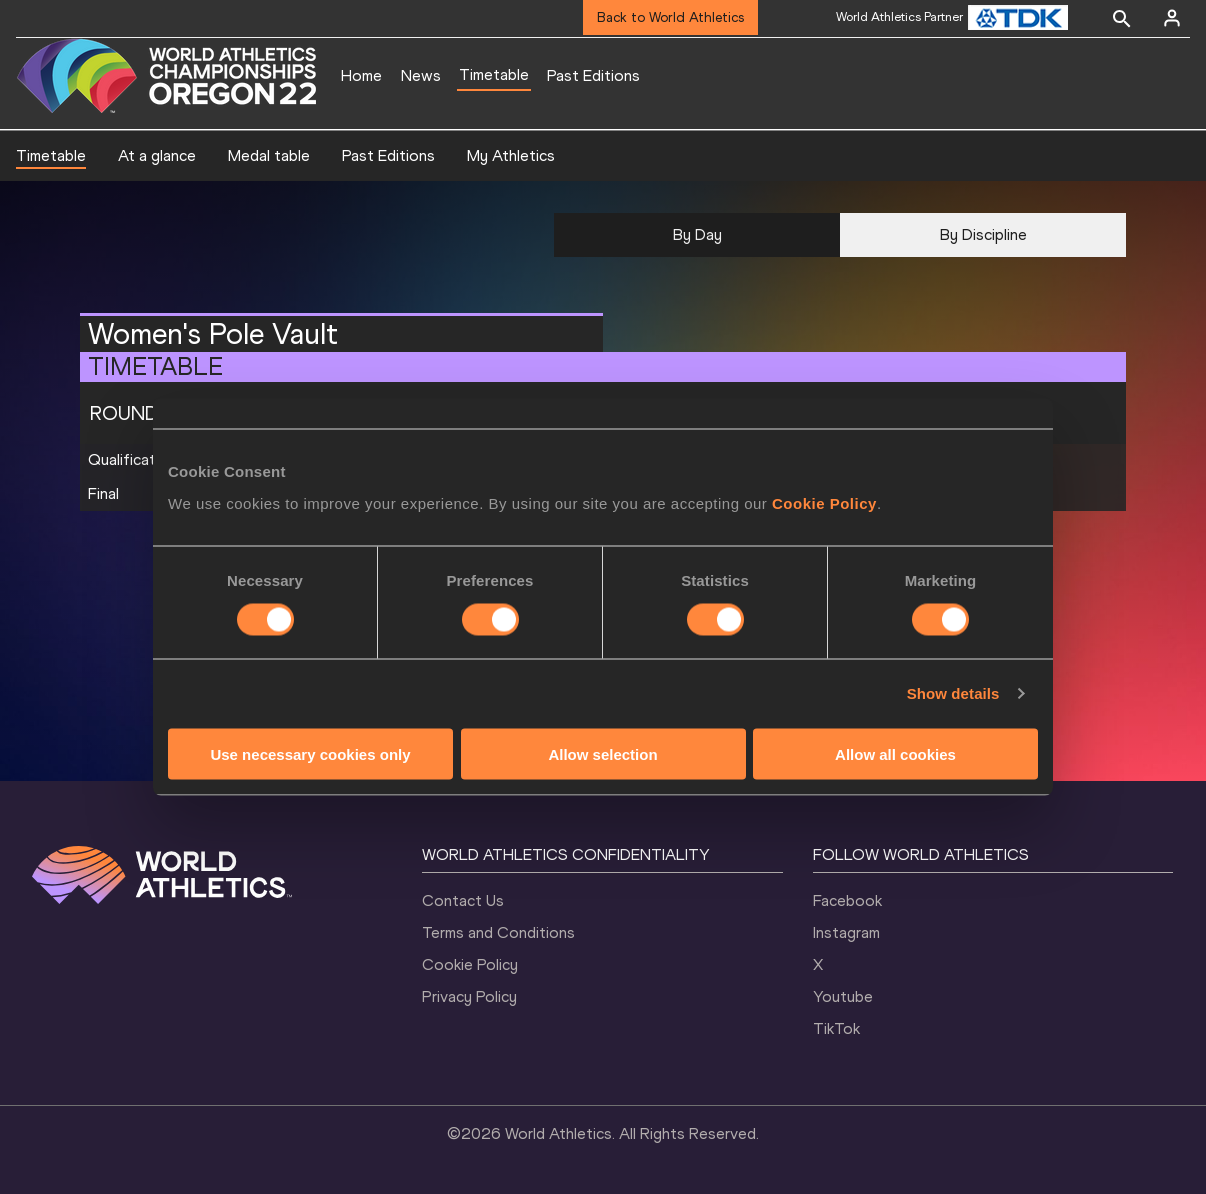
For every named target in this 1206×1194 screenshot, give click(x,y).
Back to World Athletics (670, 17)
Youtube (843, 996)
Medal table (269, 155)
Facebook (847, 900)
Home (361, 75)
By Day (697, 234)
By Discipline (983, 234)
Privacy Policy (469, 996)
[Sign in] (1172, 18)
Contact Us (463, 900)
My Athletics (511, 155)
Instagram (846, 932)
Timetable (494, 74)
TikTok (836, 1028)
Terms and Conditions (498, 932)
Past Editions (593, 75)
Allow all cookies (895, 753)
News (421, 75)
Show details (953, 693)
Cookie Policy (824, 502)
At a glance (157, 155)
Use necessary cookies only (310, 753)
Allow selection (602, 753)
